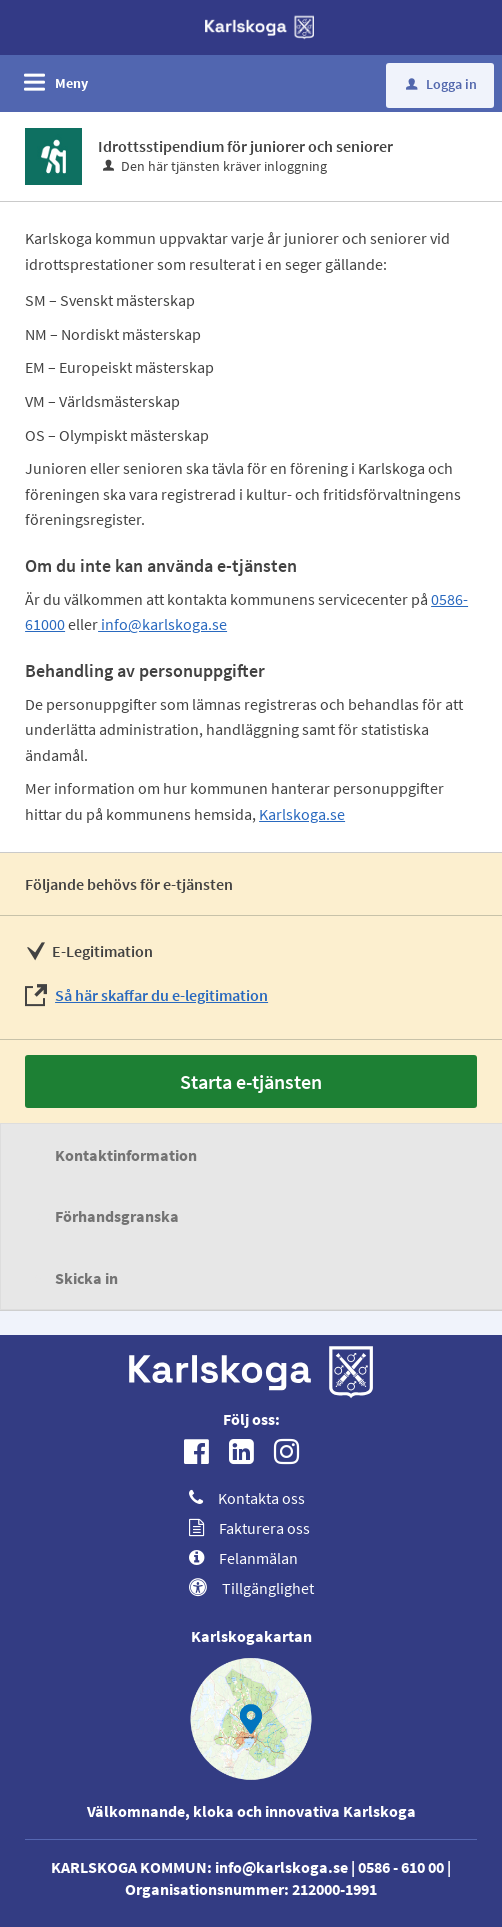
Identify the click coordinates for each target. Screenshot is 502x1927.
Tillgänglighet (251, 1588)
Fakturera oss (249, 1528)
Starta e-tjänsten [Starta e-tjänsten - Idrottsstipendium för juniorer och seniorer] (251, 1081)
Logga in (441, 84)
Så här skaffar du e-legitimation (161, 995)
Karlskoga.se (302, 814)
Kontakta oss (247, 1498)
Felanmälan (243, 1558)
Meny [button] (71, 83)
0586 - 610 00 (401, 1867)
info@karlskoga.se (162, 624)
